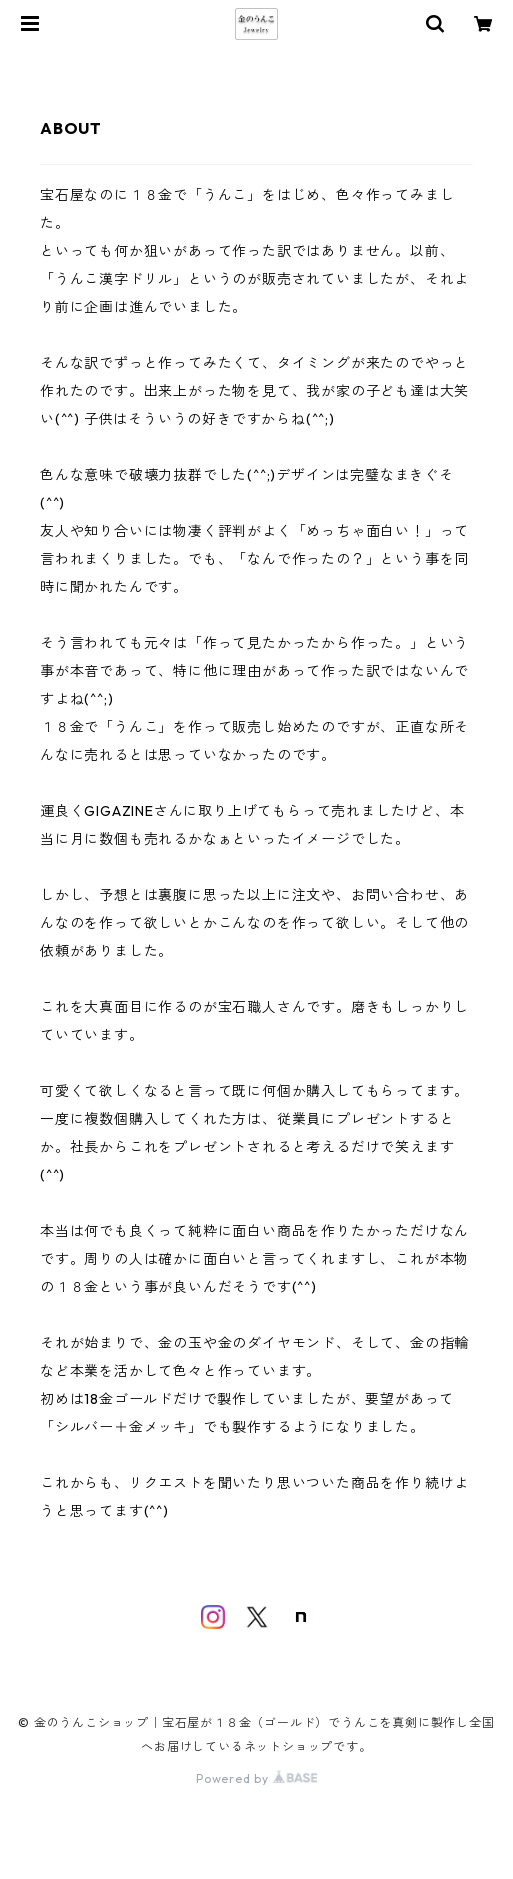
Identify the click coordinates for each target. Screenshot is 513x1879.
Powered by (256, 1778)
